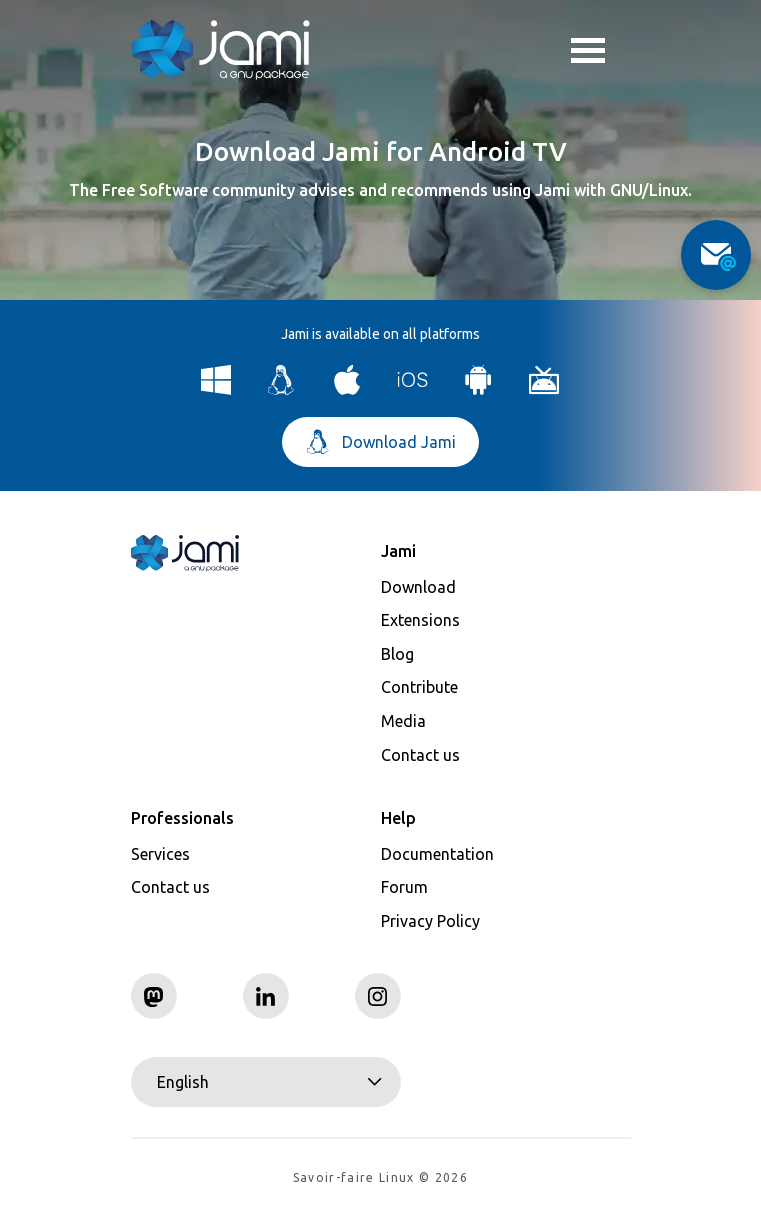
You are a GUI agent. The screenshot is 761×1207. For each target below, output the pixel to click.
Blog (397, 654)
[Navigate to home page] (221, 50)
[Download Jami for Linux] (281, 389)
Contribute (419, 687)
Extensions (420, 620)
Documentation (437, 854)
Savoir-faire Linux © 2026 (380, 1177)
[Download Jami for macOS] (347, 389)
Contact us (420, 755)
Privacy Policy (430, 921)
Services (160, 854)
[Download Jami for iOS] (413, 389)
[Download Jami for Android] (478, 389)
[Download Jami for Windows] (216, 389)
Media (403, 721)
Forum (404, 887)
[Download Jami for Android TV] (544, 389)
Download (418, 587)
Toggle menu (588, 53)
